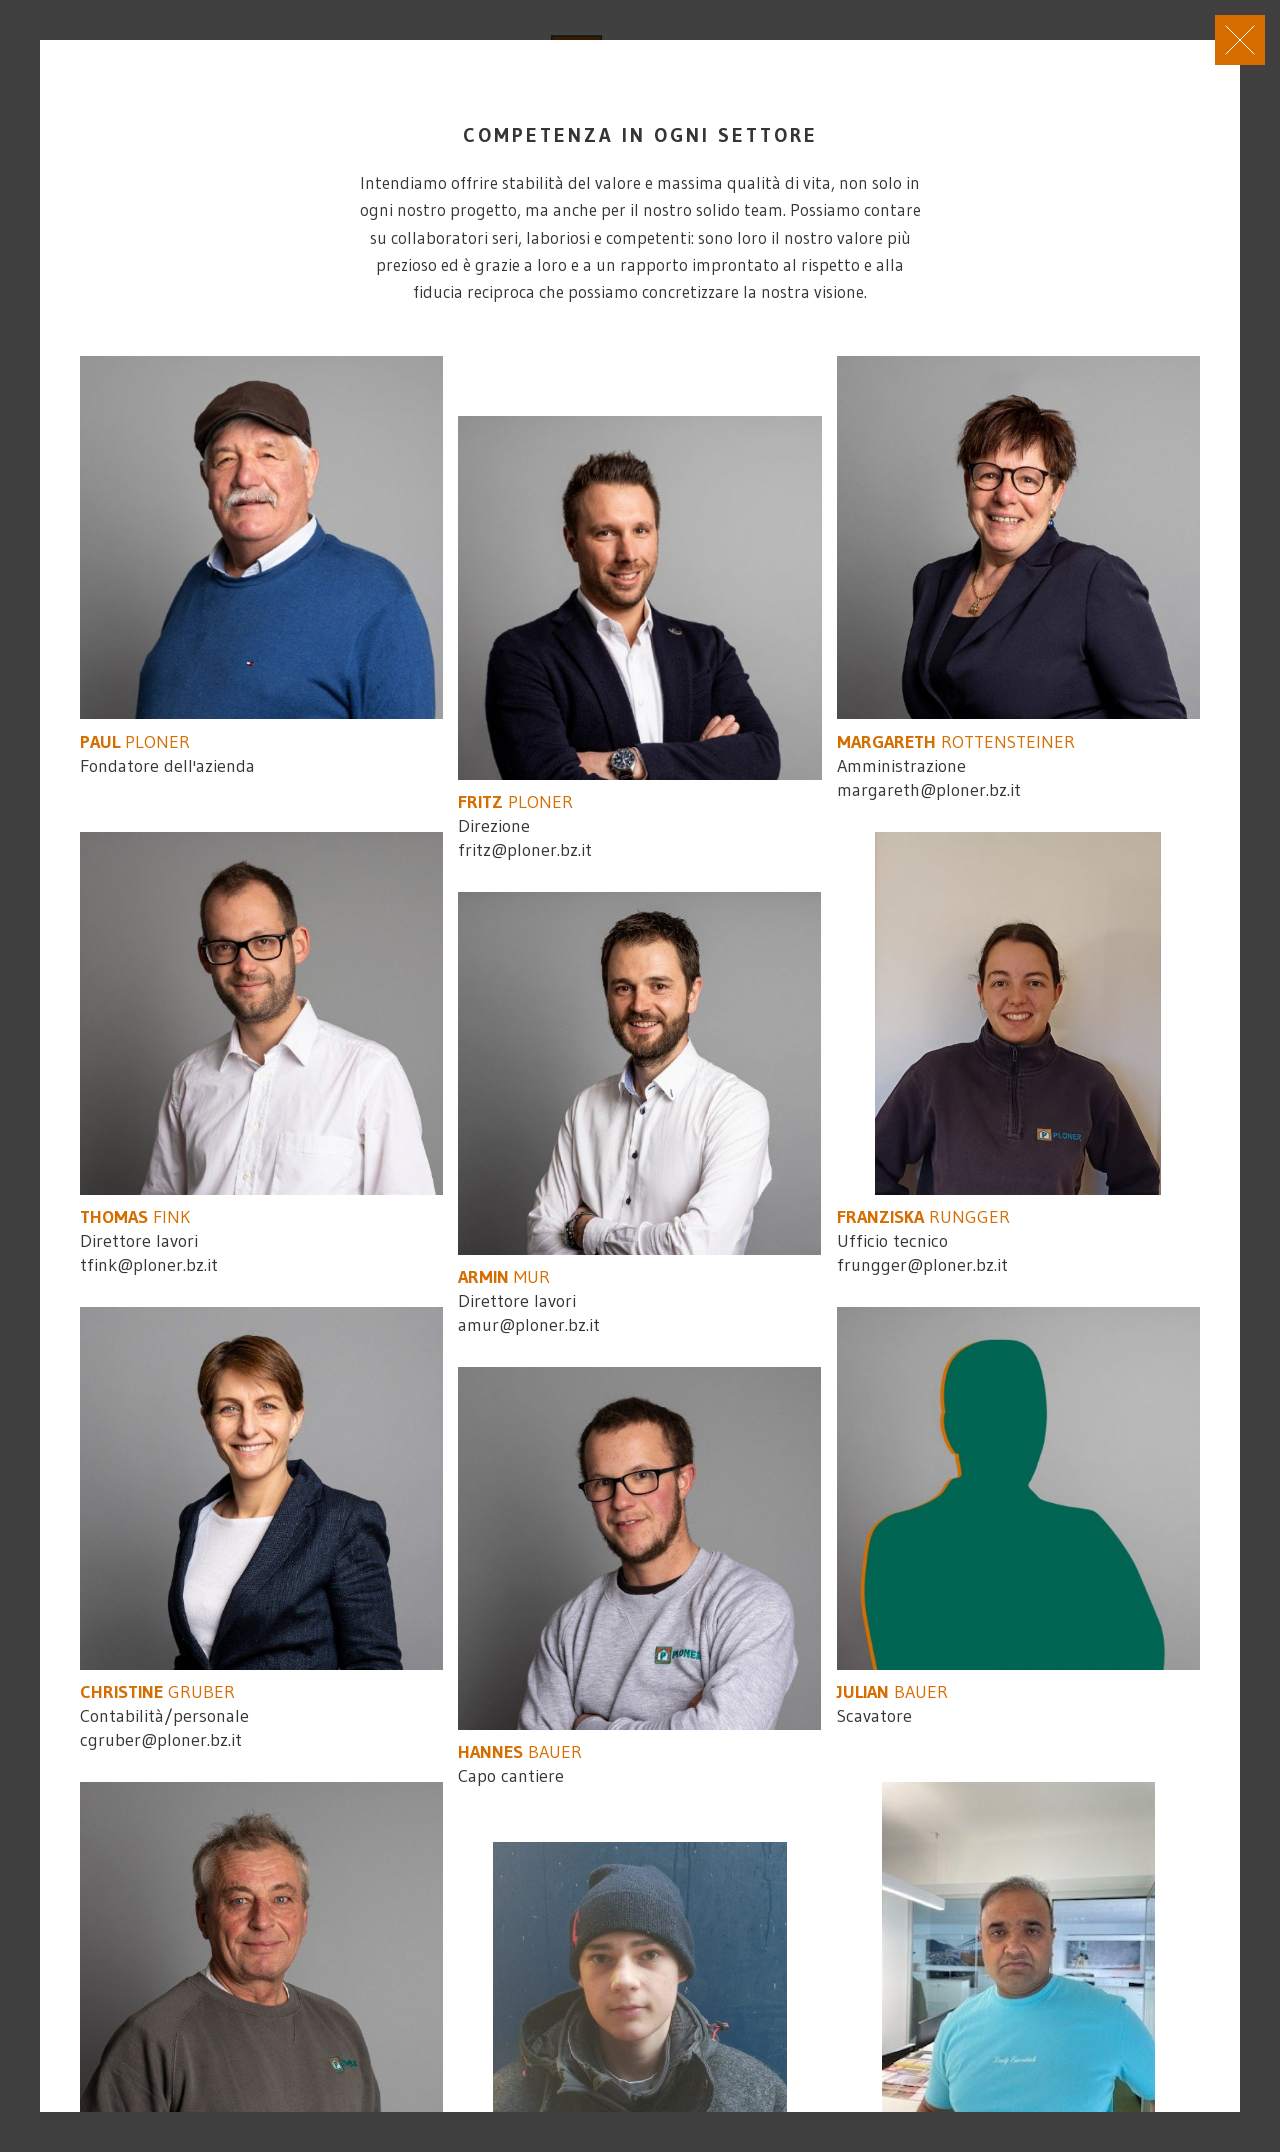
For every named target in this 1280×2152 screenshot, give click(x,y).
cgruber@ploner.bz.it (161, 1740)
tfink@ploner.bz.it (149, 1265)
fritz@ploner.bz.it (525, 850)
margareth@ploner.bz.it (929, 790)
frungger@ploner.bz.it (922, 1265)
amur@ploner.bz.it (529, 1325)
